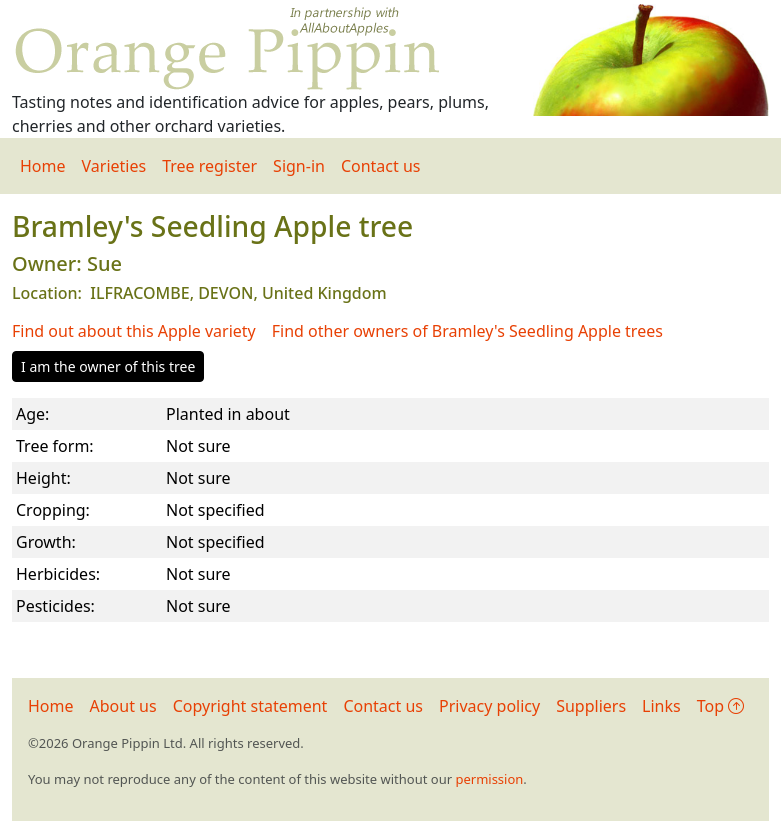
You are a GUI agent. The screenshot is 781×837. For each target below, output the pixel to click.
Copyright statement (250, 706)
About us (123, 706)
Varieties (114, 166)
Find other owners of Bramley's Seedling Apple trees (467, 331)
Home (43, 166)
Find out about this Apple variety (134, 331)
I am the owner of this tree (108, 366)
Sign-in (299, 166)
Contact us (381, 166)
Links (661, 706)
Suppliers (591, 706)
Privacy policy (489, 706)
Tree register (209, 166)
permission (489, 779)
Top (720, 706)
